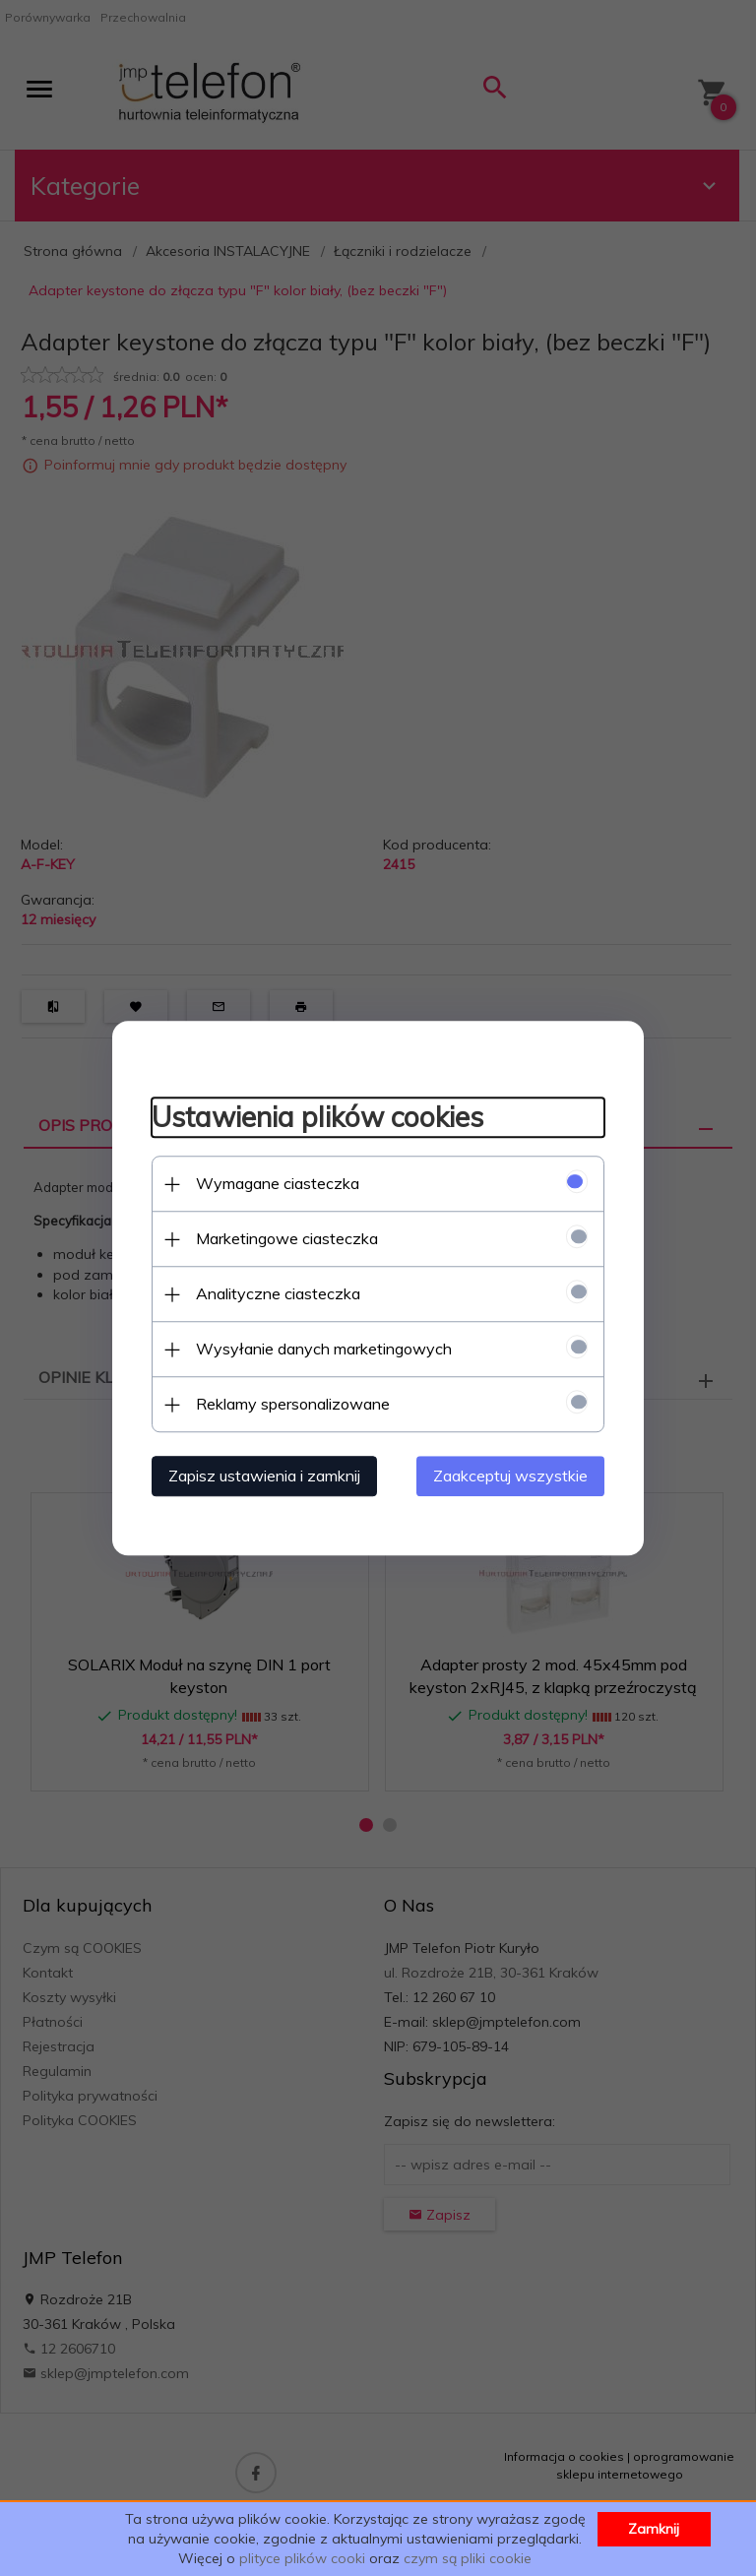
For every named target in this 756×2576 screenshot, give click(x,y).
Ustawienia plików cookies (317, 1117)
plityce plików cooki (302, 2558)
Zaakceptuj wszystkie (510, 1475)
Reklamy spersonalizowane (293, 1404)
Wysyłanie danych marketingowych (324, 1348)
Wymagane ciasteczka (277, 1183)
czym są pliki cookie (468, 2558)
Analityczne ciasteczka (278, 1293)
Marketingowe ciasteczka (287, 1238)
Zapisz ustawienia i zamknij (264, 1475)
